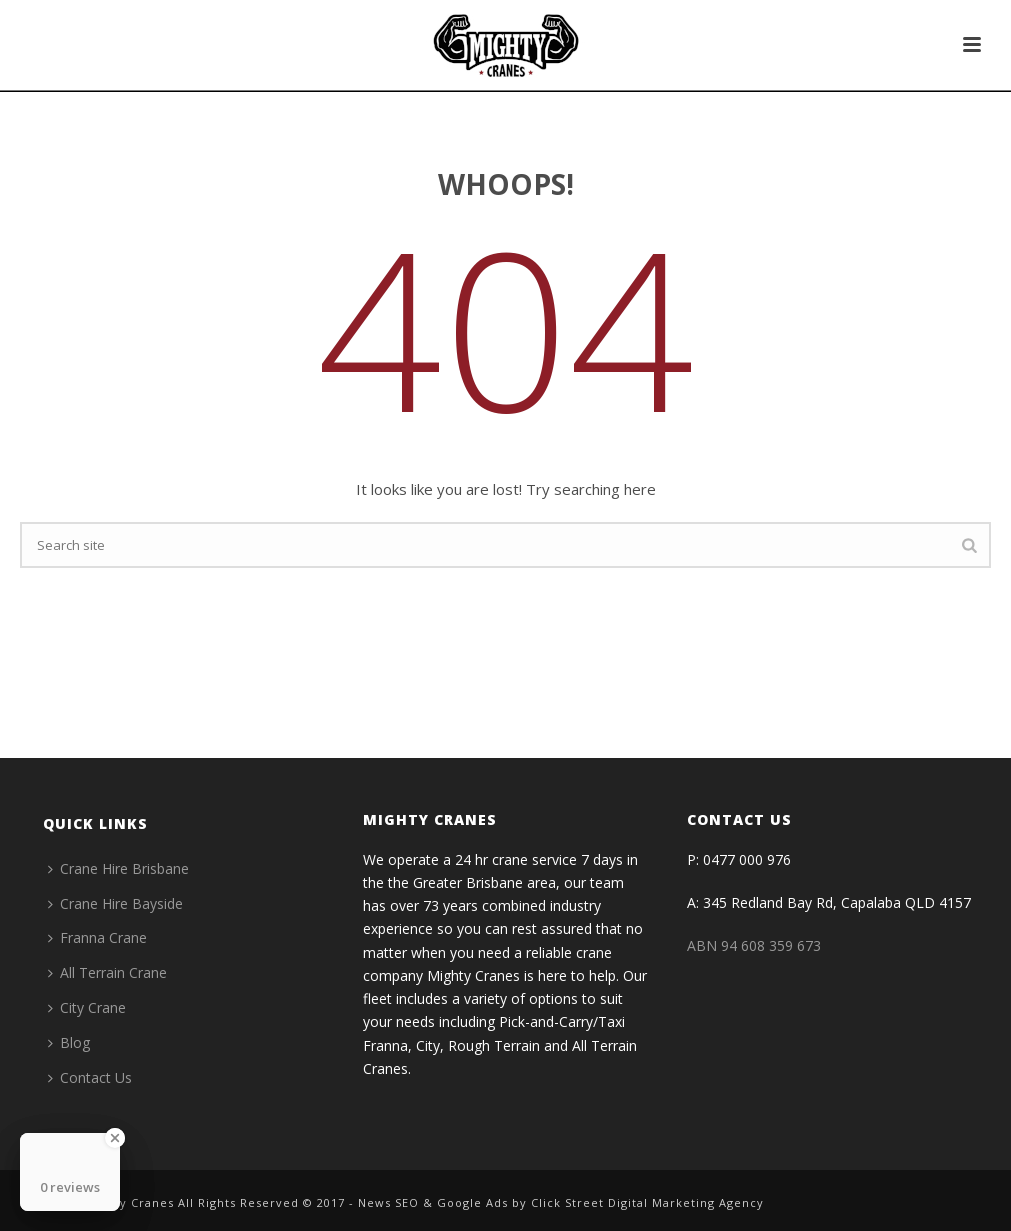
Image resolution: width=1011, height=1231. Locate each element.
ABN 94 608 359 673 (754, 945)
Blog (69, 1042)
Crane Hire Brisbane (118, 868)
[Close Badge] (115, 1138)
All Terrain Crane (107, 972)
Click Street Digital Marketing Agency (647, 1202)
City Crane (87, 1007)
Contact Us (90, 1077)
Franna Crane (97, 937)
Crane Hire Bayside (115, 903)
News (374, 1202)
